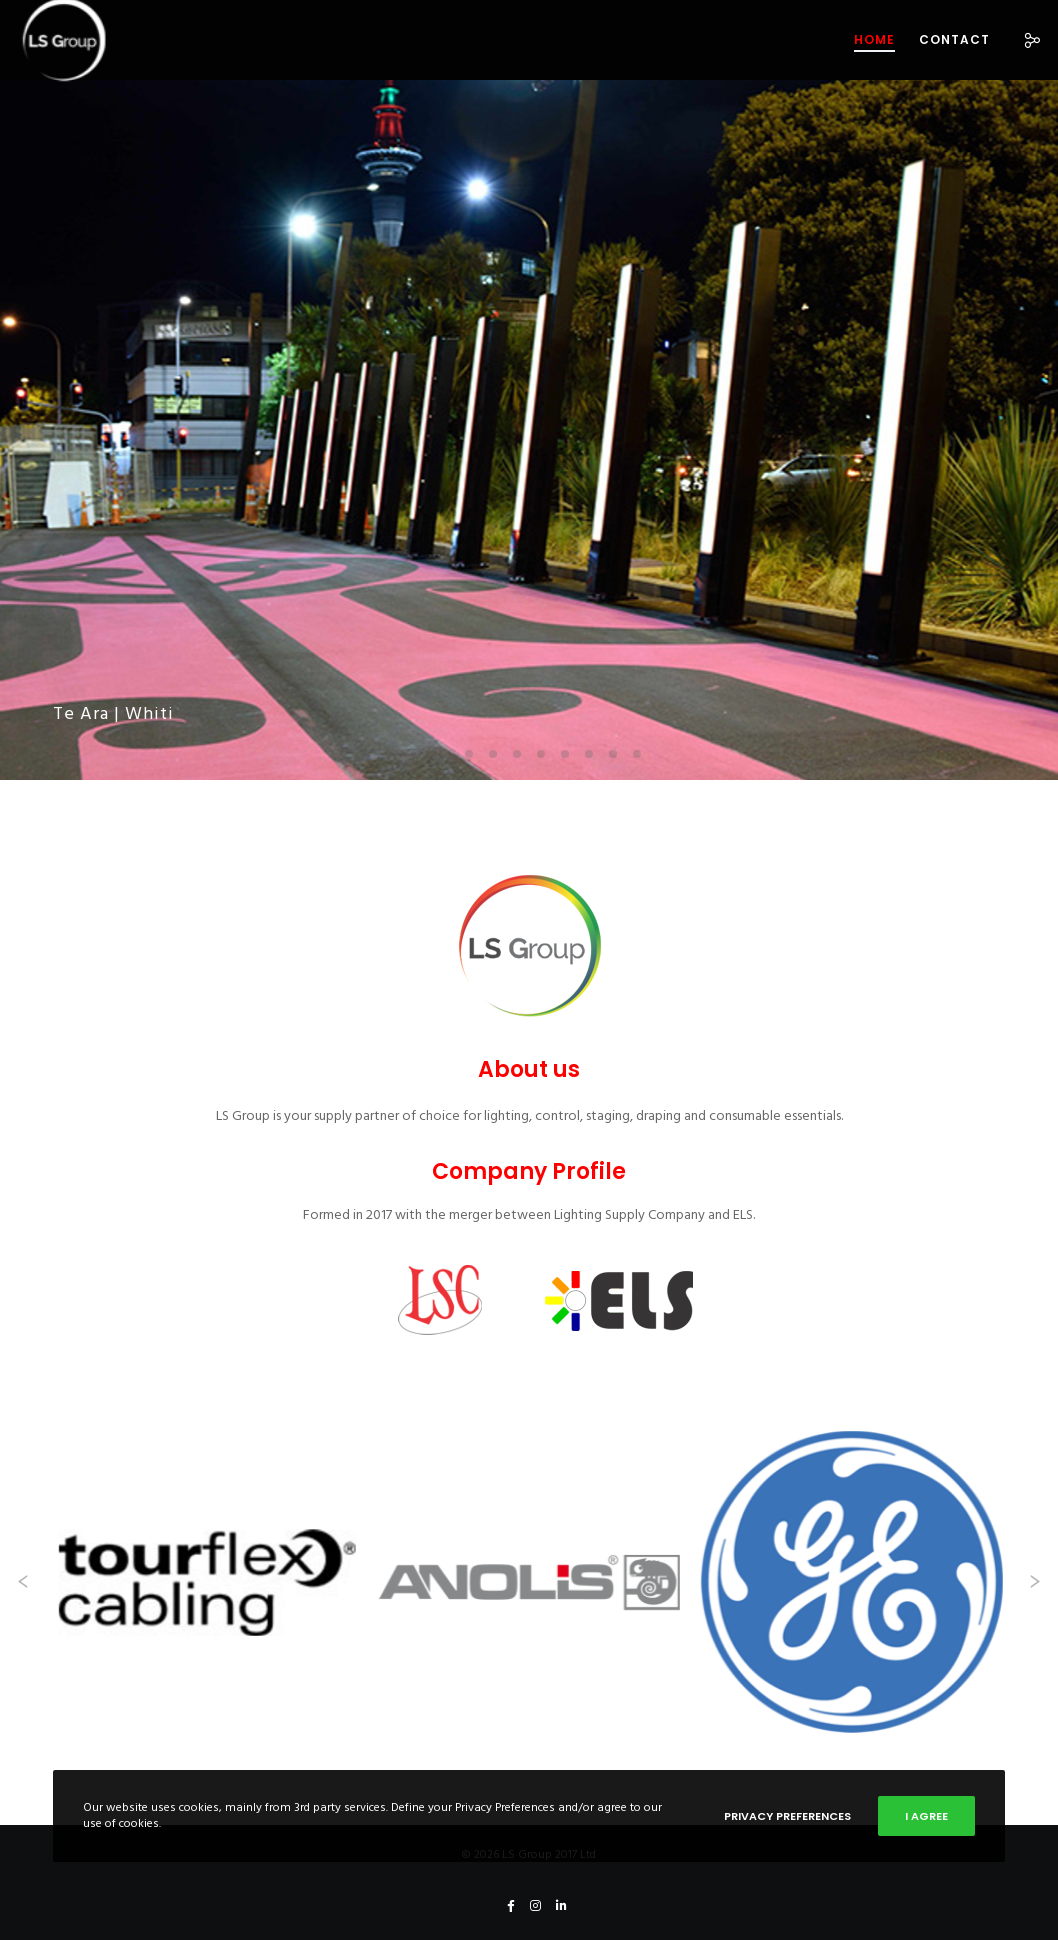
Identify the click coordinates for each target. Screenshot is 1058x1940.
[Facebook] (511, 1906)
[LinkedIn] (561, 1906)
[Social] (1025, 40)
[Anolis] (528, 1581)
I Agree (926, 1816)
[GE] (851, 1581)
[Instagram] (535, 1906)
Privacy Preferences (787, 1816)
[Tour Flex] (206, 1581)
